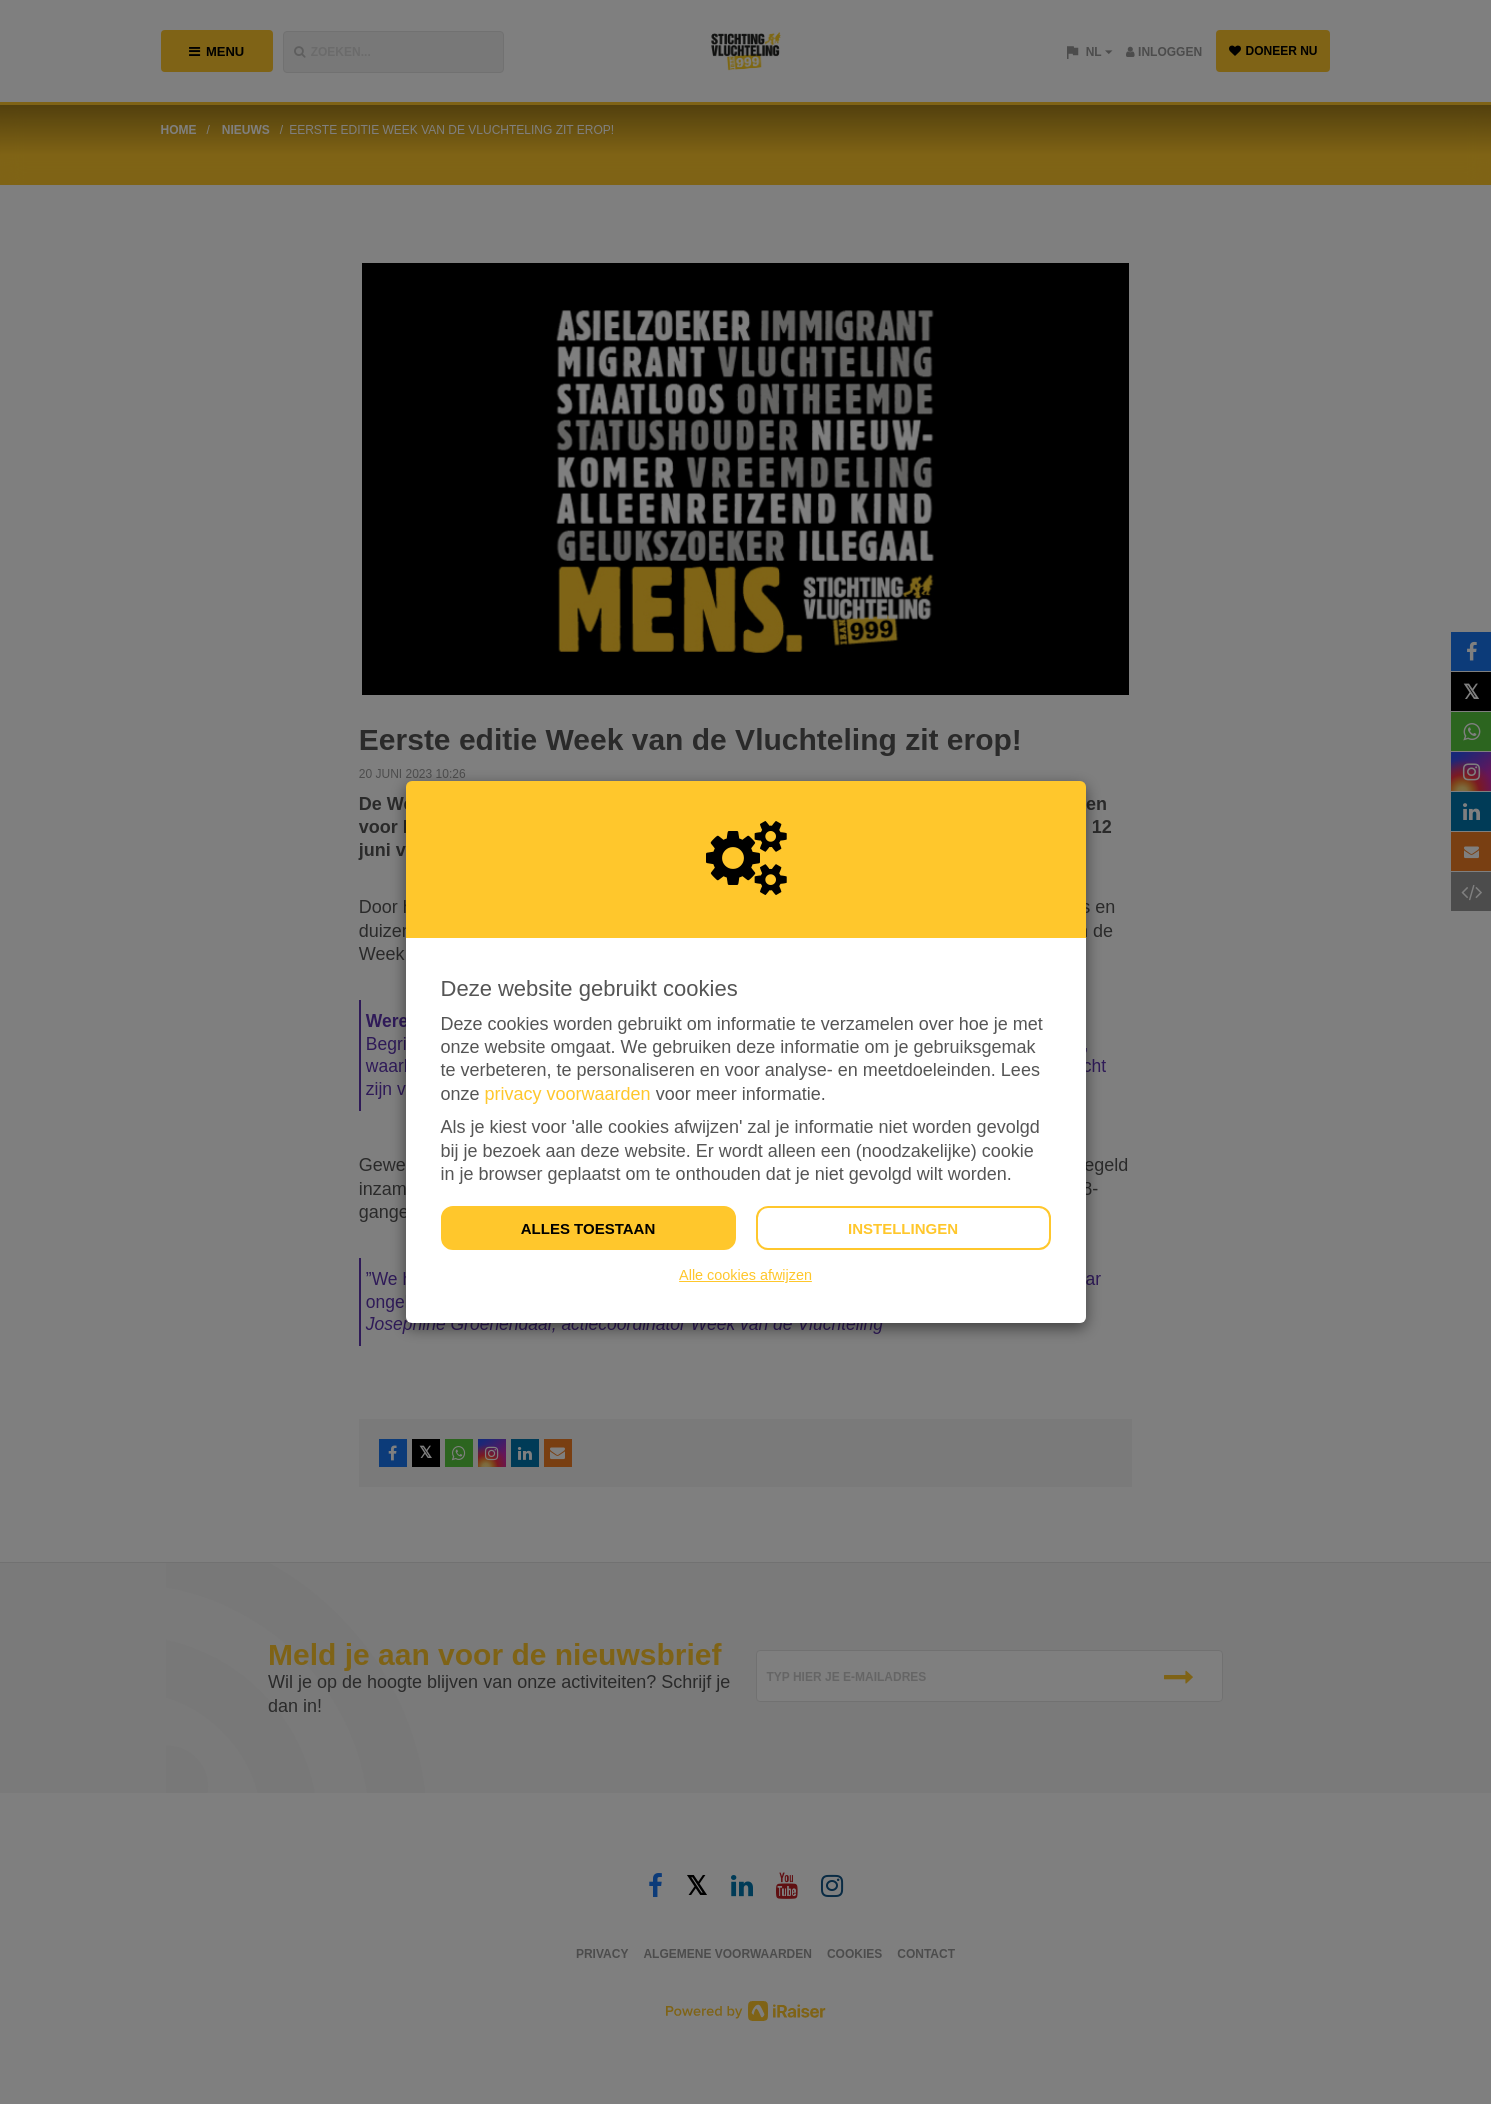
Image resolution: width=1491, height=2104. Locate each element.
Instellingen (903, 1228)
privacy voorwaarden (568, 1094)
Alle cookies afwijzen (745, 1275)
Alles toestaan (588, 1228)
